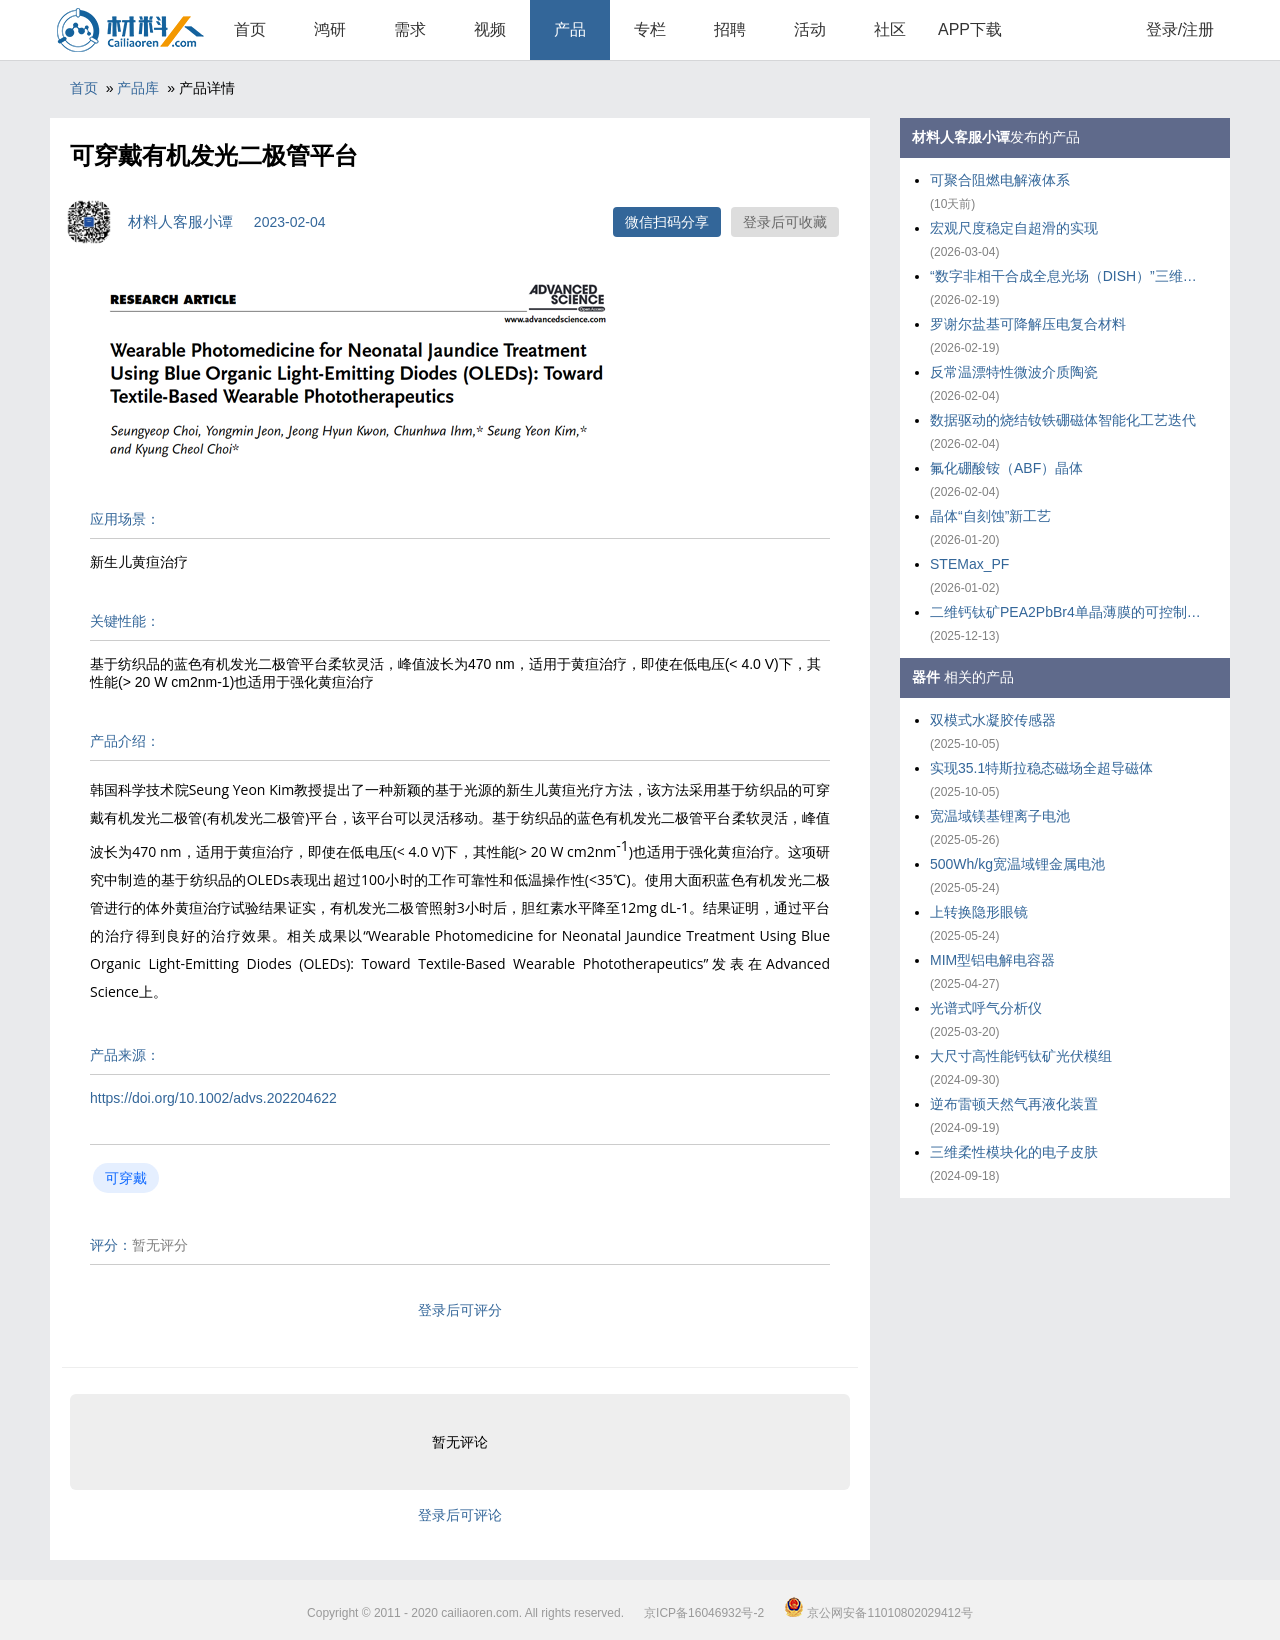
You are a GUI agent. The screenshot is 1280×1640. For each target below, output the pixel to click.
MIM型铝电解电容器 (992, 960)
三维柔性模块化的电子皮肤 (1014, 1152)
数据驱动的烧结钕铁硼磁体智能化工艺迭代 (1063, 420)
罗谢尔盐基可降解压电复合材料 (1028, 324)
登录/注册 (1180, 29)
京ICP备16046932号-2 (704, 1613)
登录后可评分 (460, 1310)
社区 (890, 29)
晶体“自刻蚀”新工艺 (990, 516)
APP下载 (970, 29)
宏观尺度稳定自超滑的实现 (1014, 228)
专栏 (650, 29)
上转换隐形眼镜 (979, 912)
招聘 (730, 29)
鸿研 (330, 29)
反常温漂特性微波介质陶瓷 (1014, 372)
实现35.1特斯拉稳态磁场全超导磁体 (1041, 768)
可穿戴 (126, 1178)
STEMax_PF (969, 564)
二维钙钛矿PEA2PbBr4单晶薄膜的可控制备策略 (1070, 612)
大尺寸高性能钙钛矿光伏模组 (1021, 1056)
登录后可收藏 (785, 222)
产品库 (138, 88)
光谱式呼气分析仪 (986, 1008)
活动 (810, 29)
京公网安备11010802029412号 (878, 1613)
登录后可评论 (460, 1515)
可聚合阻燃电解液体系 (1000, 180)
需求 (410, 29)
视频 (490, 29)
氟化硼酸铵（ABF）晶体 (1006, 468)
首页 (250, 29)
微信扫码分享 (667, 222)
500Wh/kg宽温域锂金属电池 (1017, 864)
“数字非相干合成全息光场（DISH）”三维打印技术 (1070, 276)
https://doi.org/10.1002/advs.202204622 (213, 1098)
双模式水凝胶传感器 (993, 720)
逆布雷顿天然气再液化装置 (1014, 1104)
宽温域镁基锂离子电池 (1000, 816)
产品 (570, 29)
